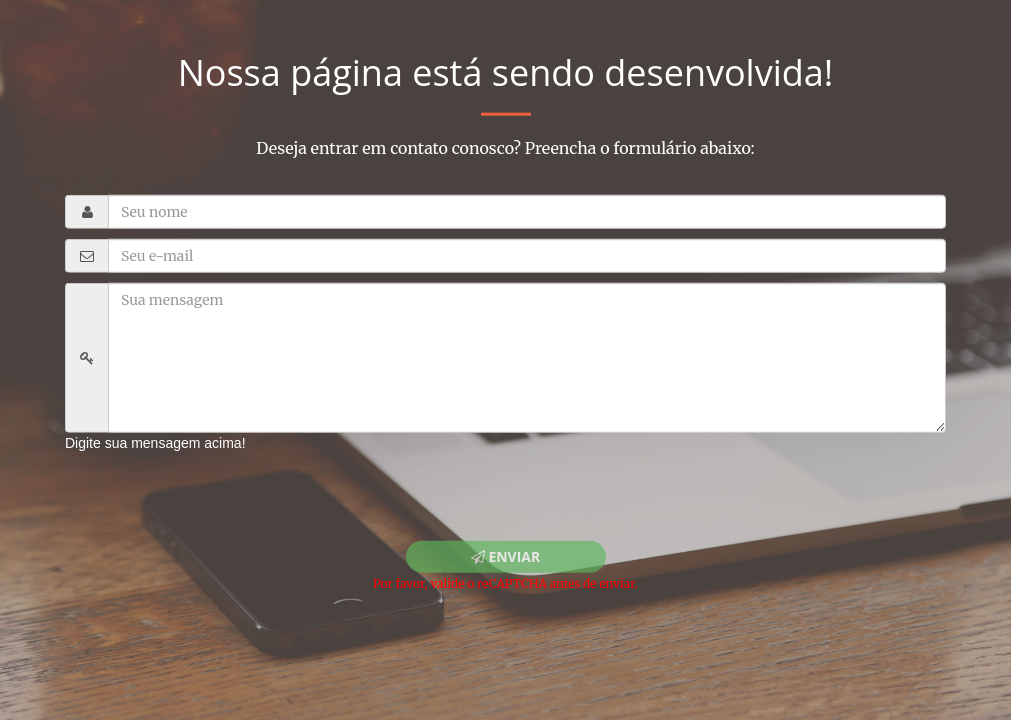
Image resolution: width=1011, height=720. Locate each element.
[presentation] (232, 491)
